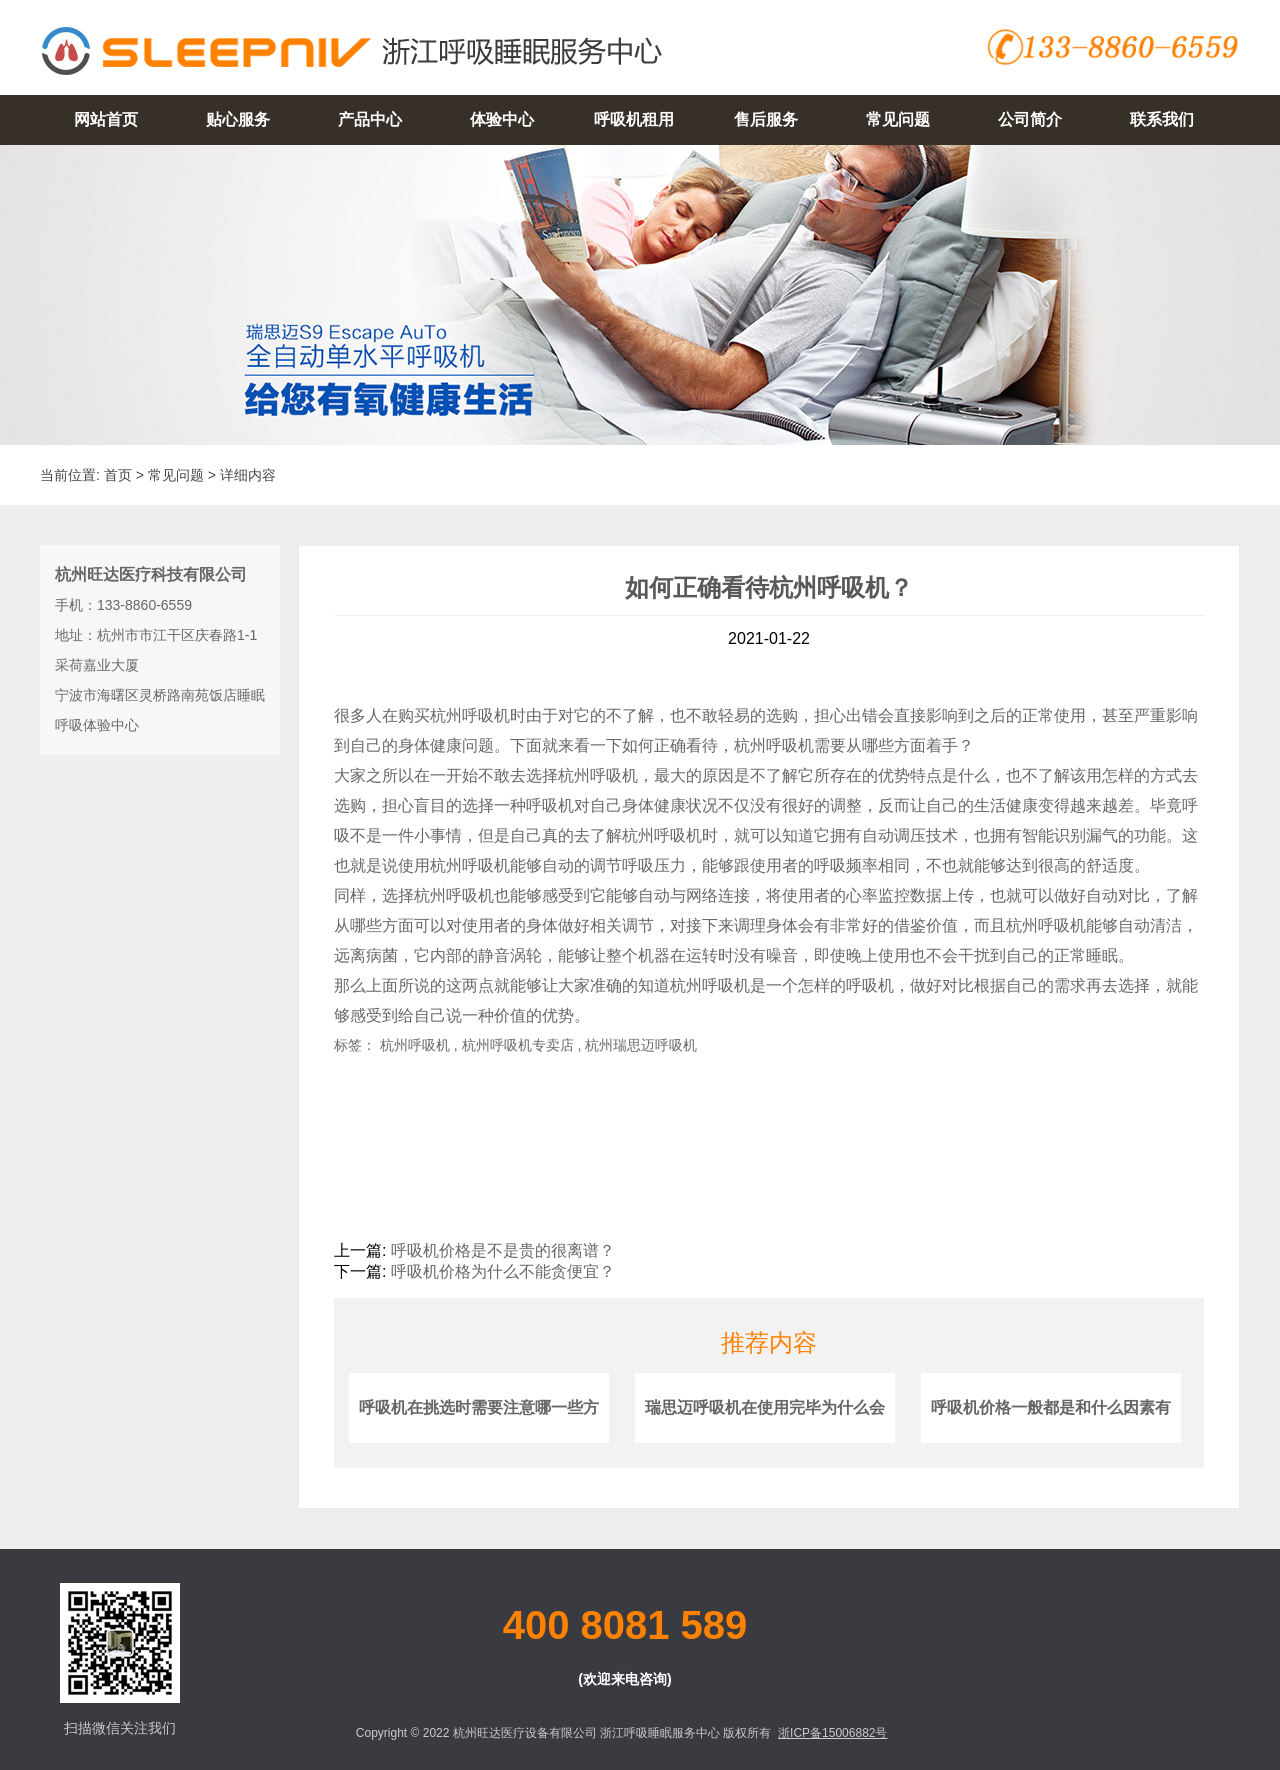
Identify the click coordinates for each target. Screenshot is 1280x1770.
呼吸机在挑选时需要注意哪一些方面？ (479, 1432)
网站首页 (106, 119)
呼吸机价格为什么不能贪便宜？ (503, 1271)
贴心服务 (238, 119)
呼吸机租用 (634, 119)
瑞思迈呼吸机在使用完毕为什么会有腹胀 (765, 1432)
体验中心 (502, 119)
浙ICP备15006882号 (832, 1733)
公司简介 (1030, 119)
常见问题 (898, 119)
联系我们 (1162, 119)
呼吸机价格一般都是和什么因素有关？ (1051, 1432)
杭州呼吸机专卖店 (518, 1045)
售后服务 (766, 119)
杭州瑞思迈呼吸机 (641, 1045)
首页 (118, 475)
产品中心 (370, 119)
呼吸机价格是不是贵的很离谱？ (503, 1250)
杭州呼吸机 (470, 715)
